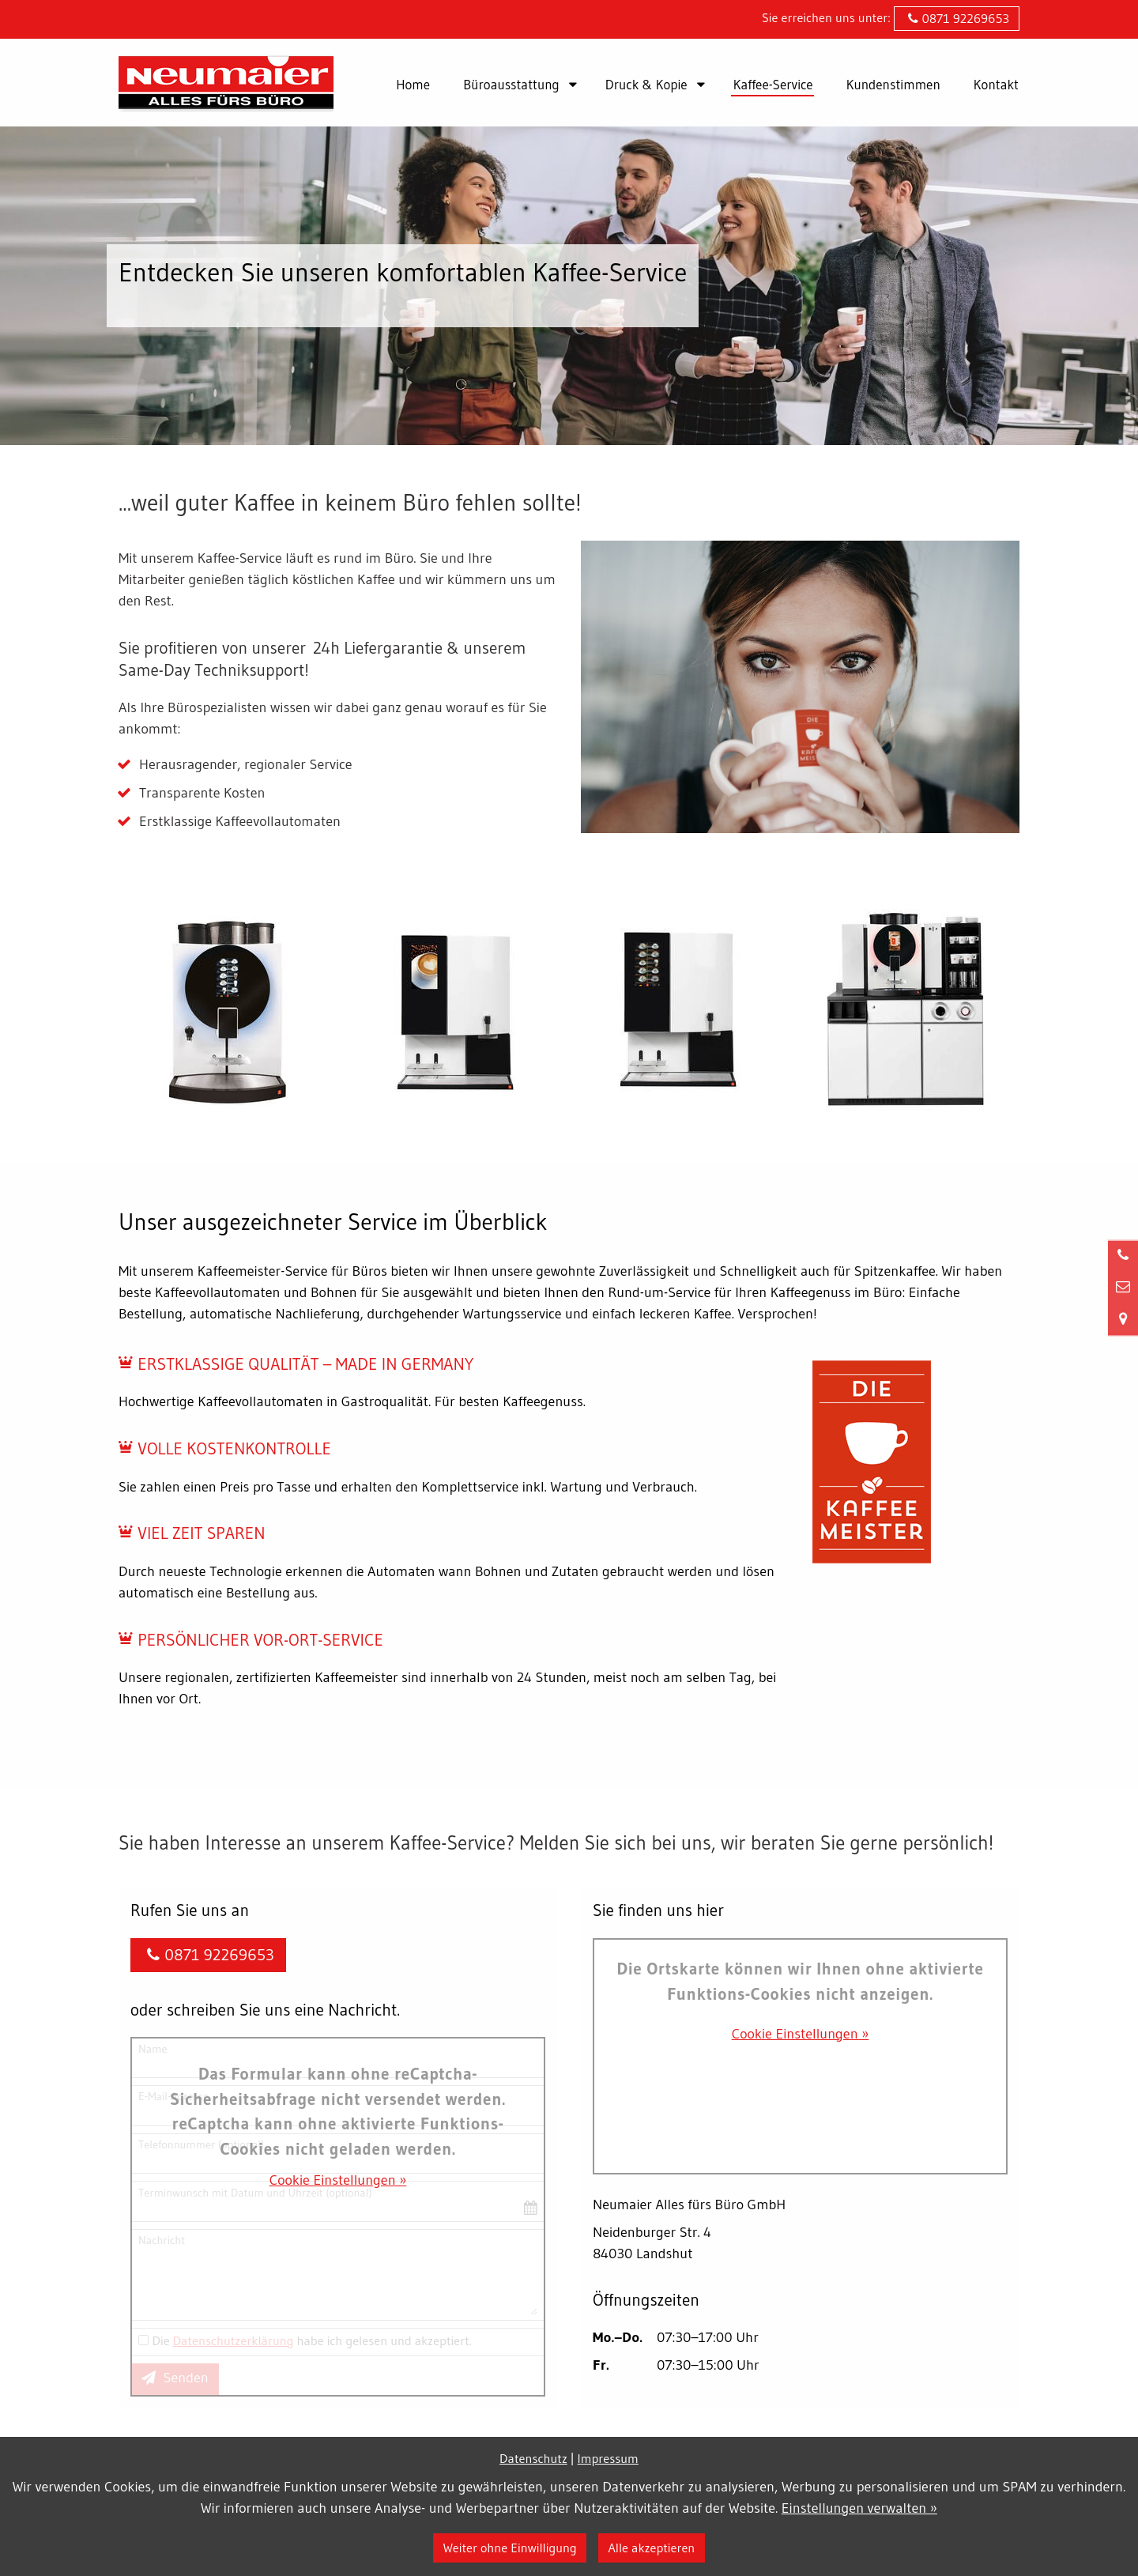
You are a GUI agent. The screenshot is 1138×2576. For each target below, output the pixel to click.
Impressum (608, 2458)
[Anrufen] (1123, 1255)
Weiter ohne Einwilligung (510, 2547)
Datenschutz (533, 2458)
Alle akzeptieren (651, 2547)
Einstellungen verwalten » (859, 2508)
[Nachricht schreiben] (1123, 1287)
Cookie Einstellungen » (338, 2180)
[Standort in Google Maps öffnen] (1123, 1319)
